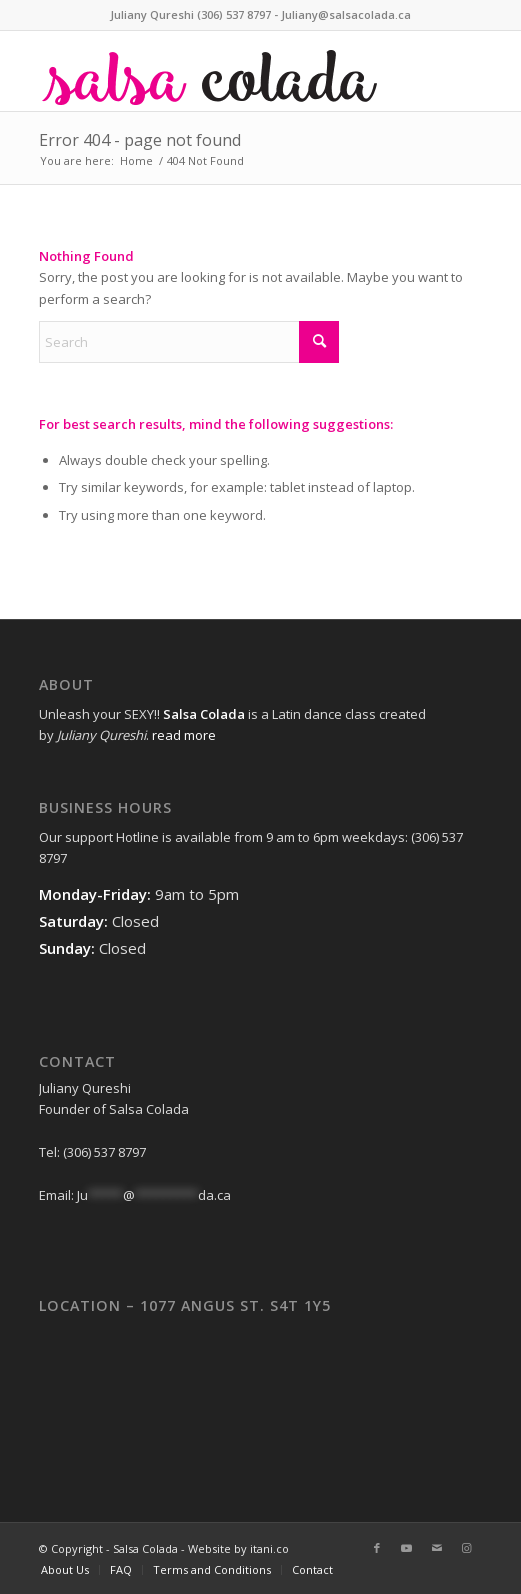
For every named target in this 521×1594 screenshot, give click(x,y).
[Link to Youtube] (407, 1548)
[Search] (189, 342)
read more (184, 735)
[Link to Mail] (437, 1548)
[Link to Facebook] (377, 1548)
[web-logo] (216, 71)
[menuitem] (65, 1570)
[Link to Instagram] (467, 1548)
